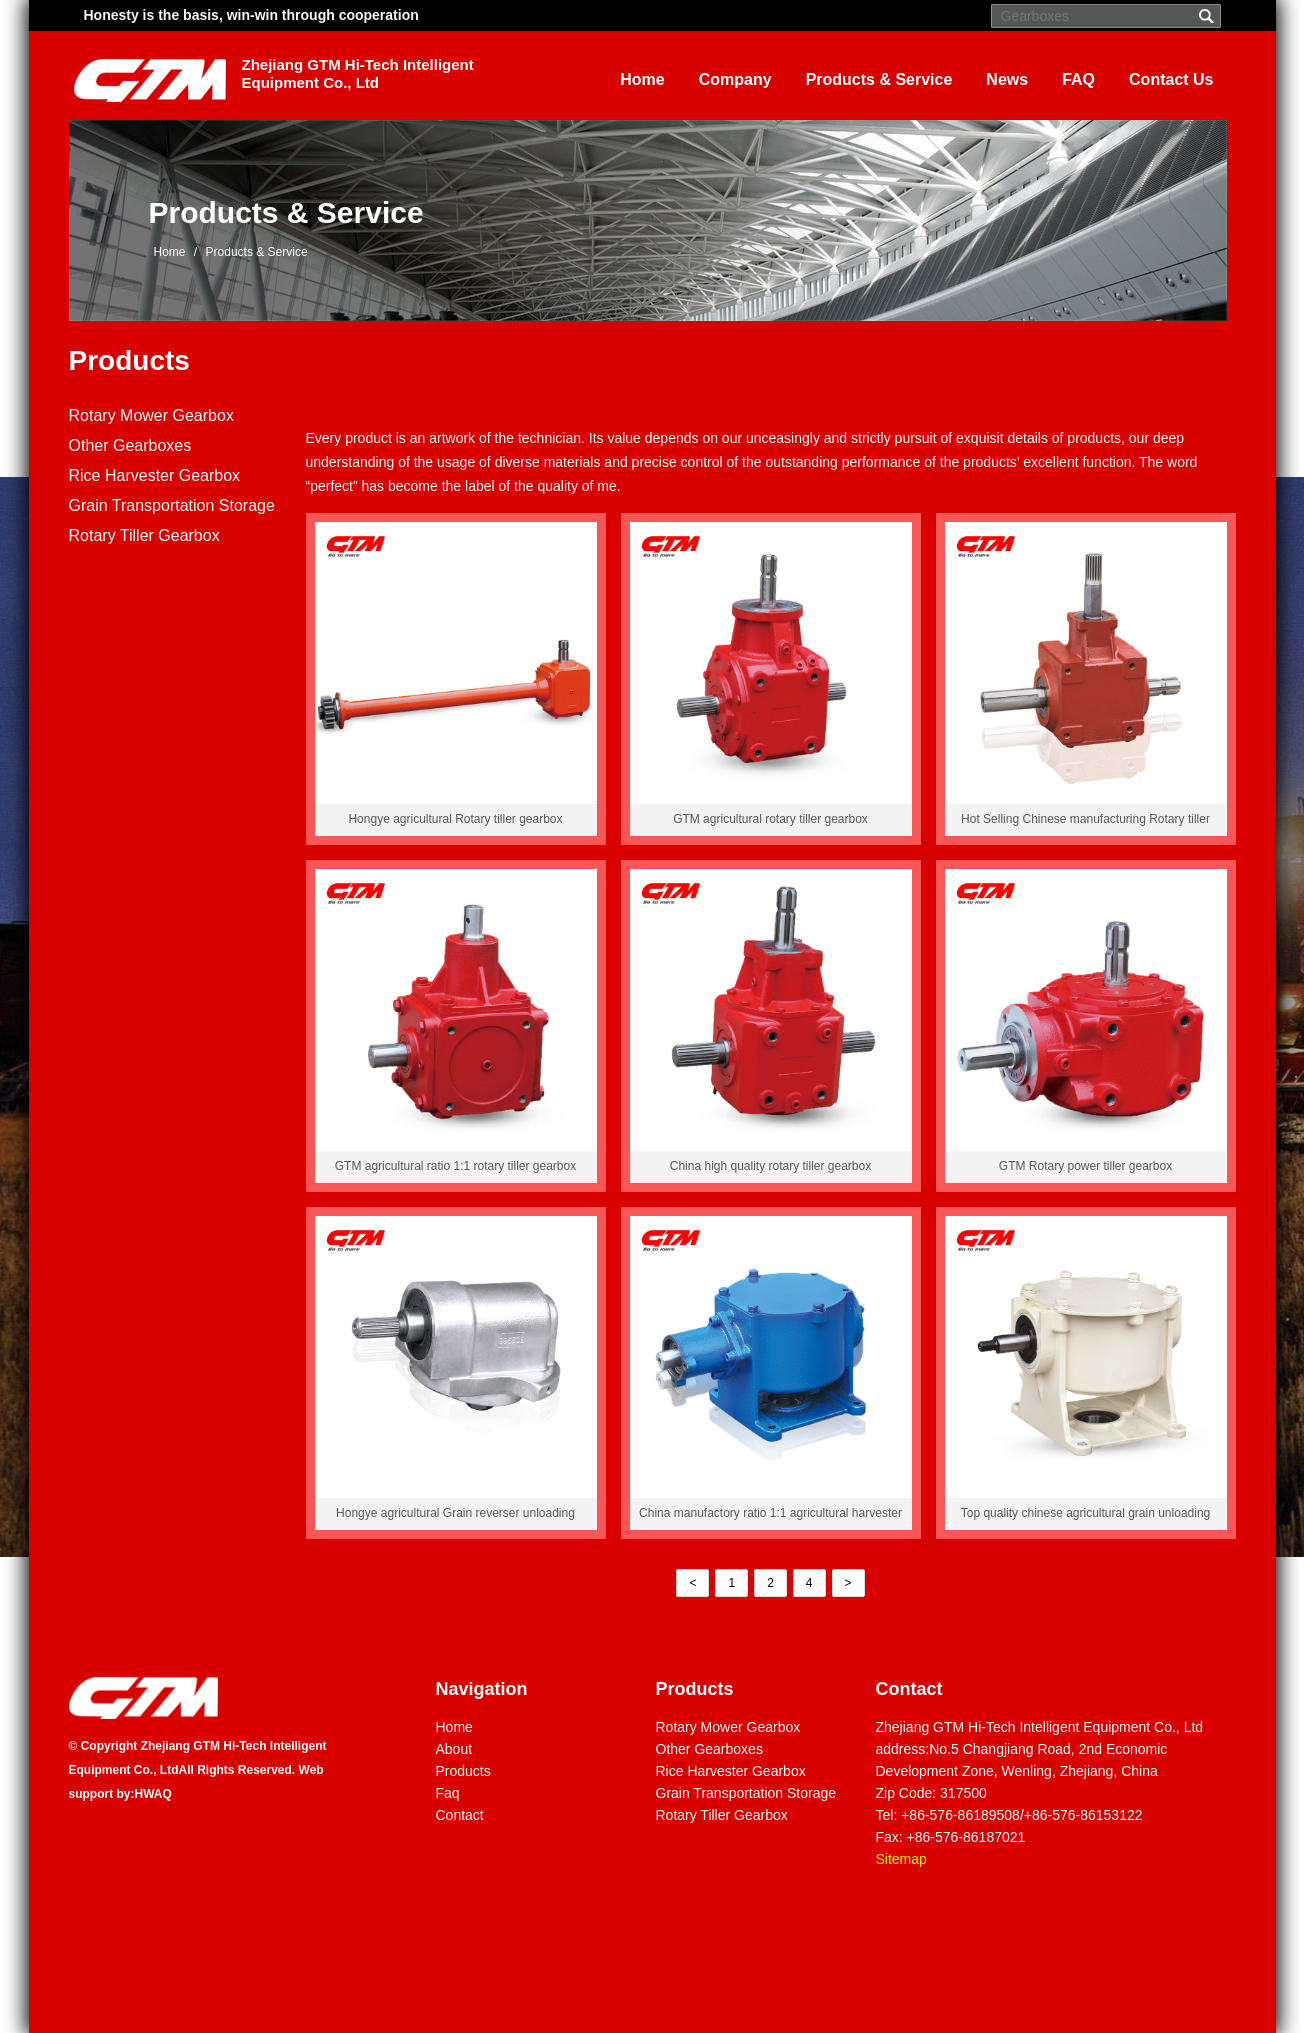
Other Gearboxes (130, 445)
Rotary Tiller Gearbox (144, 535)
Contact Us (1171, 79)
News (1007, 79)
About (454, 1749)
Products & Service (879, 79)
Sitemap (901, 1859)
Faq (448, 1793)
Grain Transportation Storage (172, 505)
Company (735, 79)
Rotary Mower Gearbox (151, 415)
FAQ (1078, 79)
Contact (460, 1815)
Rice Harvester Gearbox (155, 475)
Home (642, 79)
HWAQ (153, 1794)
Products (129, 360)
